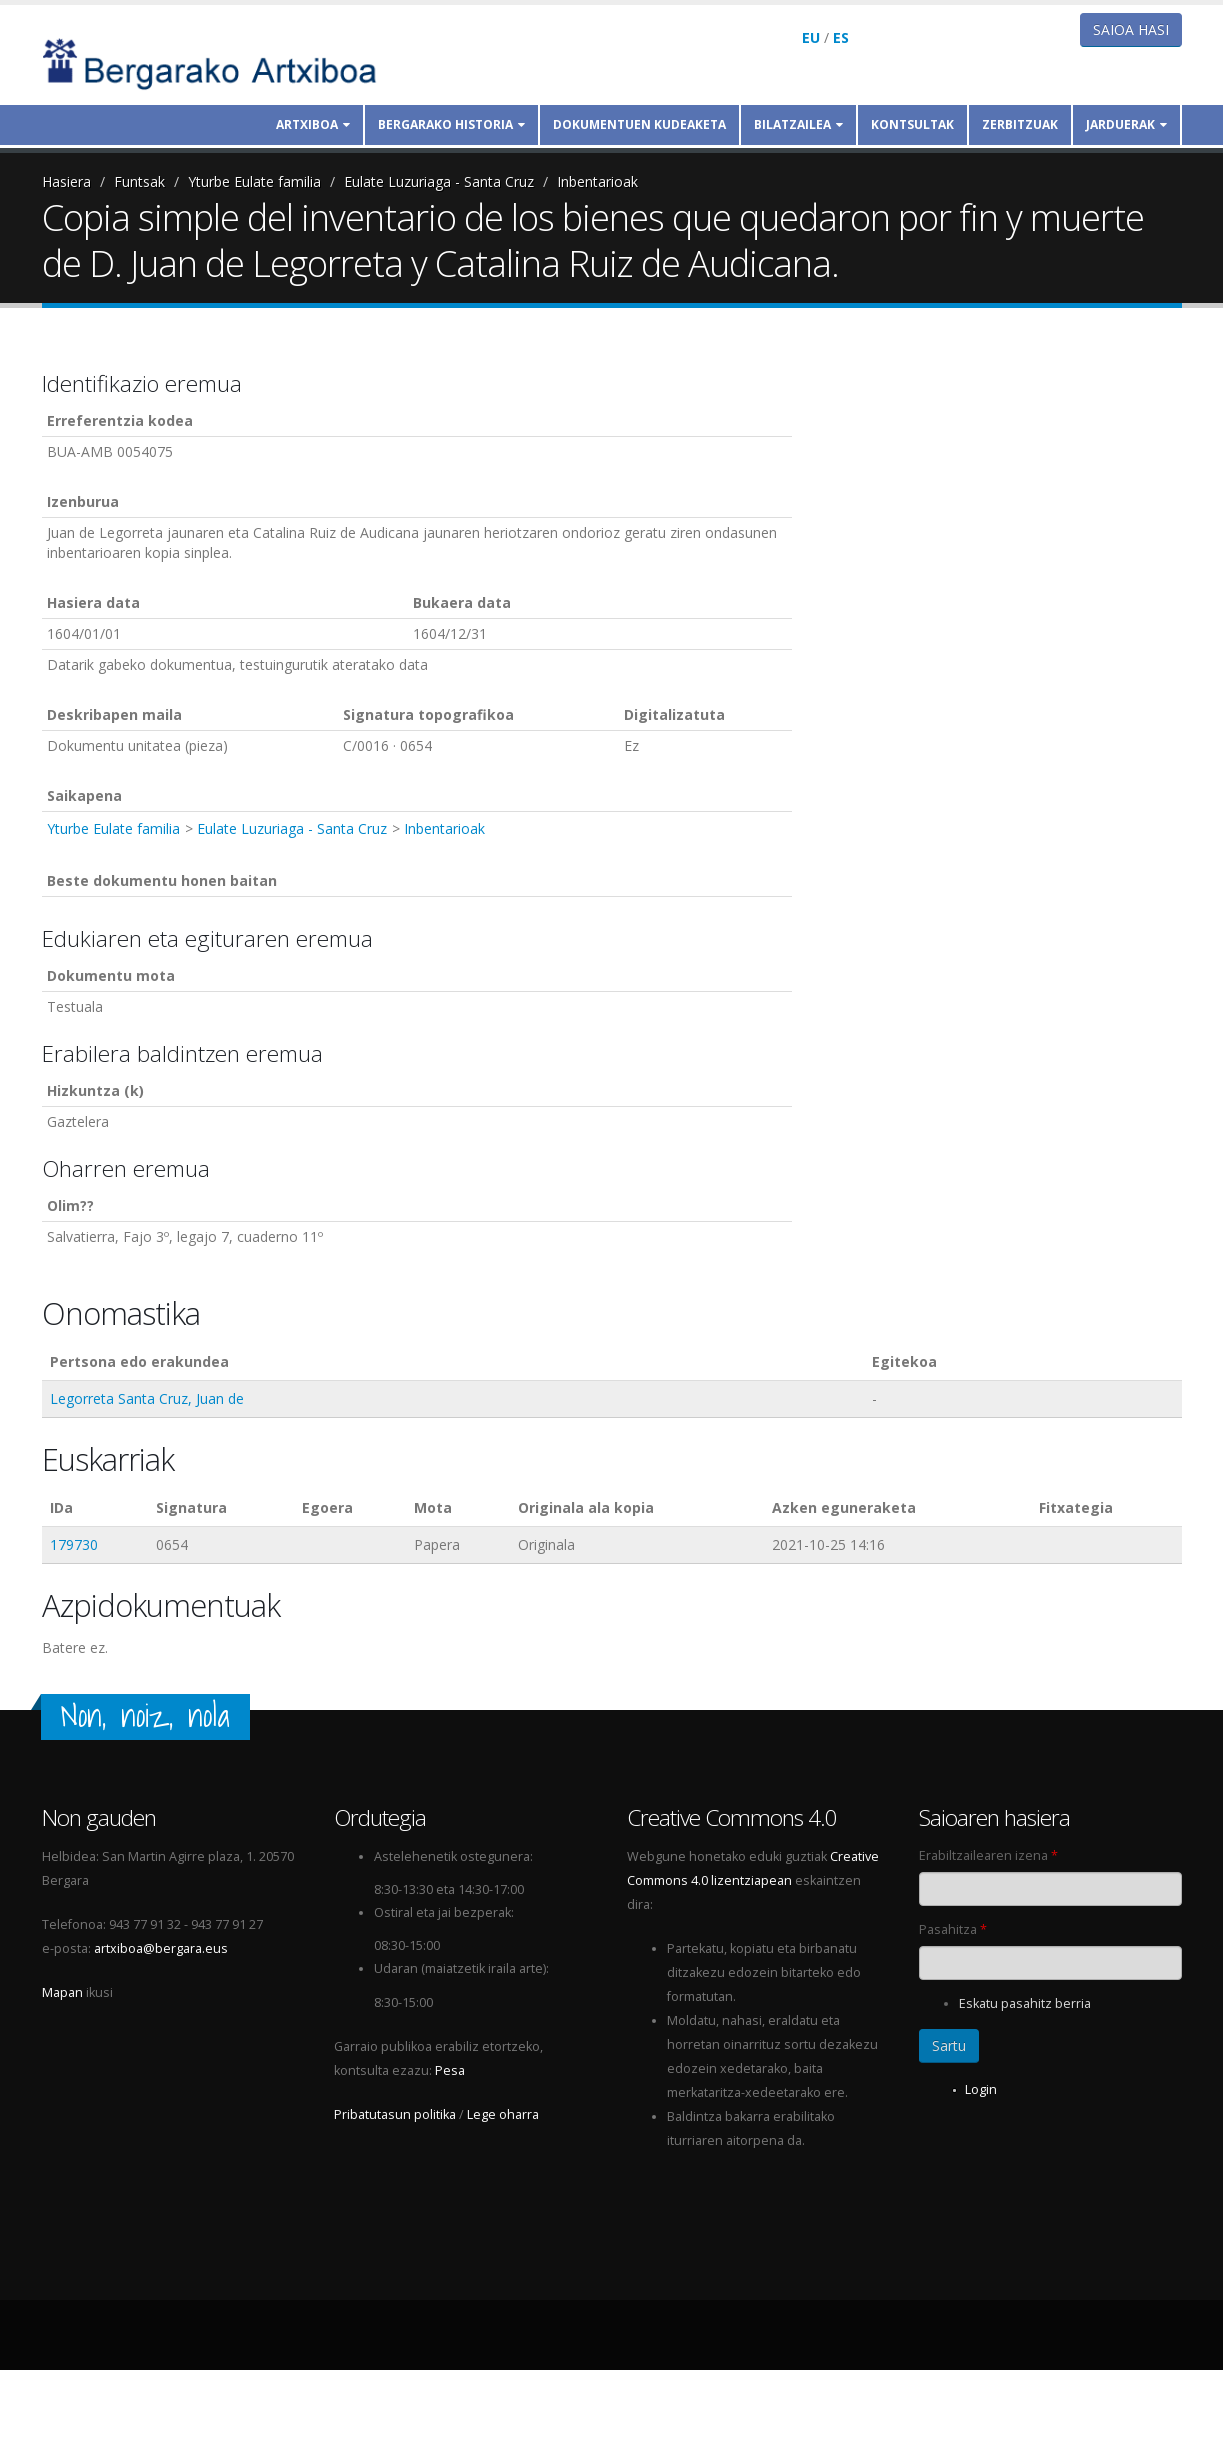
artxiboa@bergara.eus (161, 1948)
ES (841, 37)
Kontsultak (912, 124)
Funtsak (139, 181)
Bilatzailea (798, 124)
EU (811, 37)
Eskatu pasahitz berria (1025, 2003)
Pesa (450, 2070)
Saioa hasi (1131, 29)
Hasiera (66, 181)
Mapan (62, 1992)
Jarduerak (1126, 124)
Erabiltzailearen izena (988, 1855)
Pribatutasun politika (395, 2114)
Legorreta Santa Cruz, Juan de (147, 1398)
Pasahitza (953, 1929)
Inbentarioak (597, 181)
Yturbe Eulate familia (254, 181)
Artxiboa (313, 124)
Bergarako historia (451, 124)
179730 (74, 1544)
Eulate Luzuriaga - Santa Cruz (439, 181)
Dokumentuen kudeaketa (639, 124)
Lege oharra (503, 2114)
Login (981, 2089)
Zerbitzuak (1020, 124)
